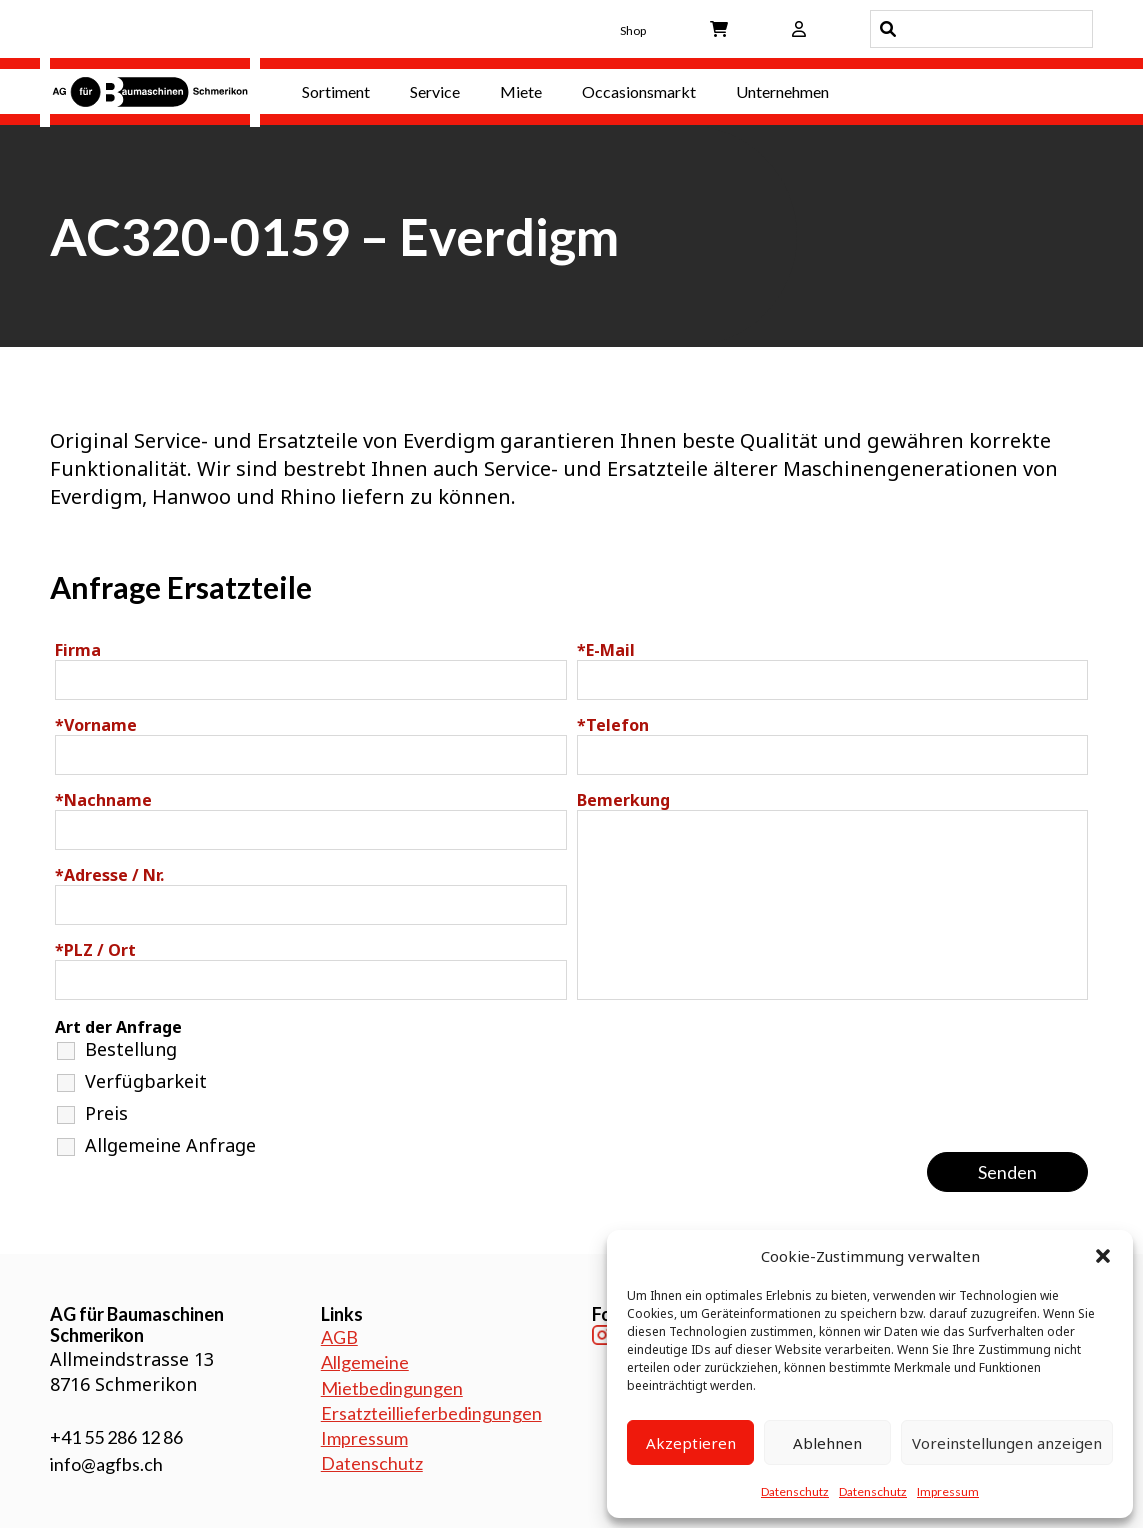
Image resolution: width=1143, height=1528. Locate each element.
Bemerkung (623, 800)
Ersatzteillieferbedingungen (431, 1413)
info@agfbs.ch (106, 1464)
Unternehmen (782, 91)
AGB (339, 1337)
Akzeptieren (691, 1443)
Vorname (96, 725)
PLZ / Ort (95, 950)
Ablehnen (827, 1443)
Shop (633, 30)
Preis (106, 1113)
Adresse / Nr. (109, 875)
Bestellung (131, 1049)
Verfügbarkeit (146, 1081)
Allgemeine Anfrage (170, 1145)
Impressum (948, 1491)
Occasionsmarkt (639, 91)
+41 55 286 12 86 (116, 1437)
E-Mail (606, 650)
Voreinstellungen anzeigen (1007, 1443)
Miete (521, 91)
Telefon (613, 725)
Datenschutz (795, 1491)
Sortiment (336, 91)
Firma (78, 650)
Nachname (103, 800)
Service (435, 91)
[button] (1103, 1256)
